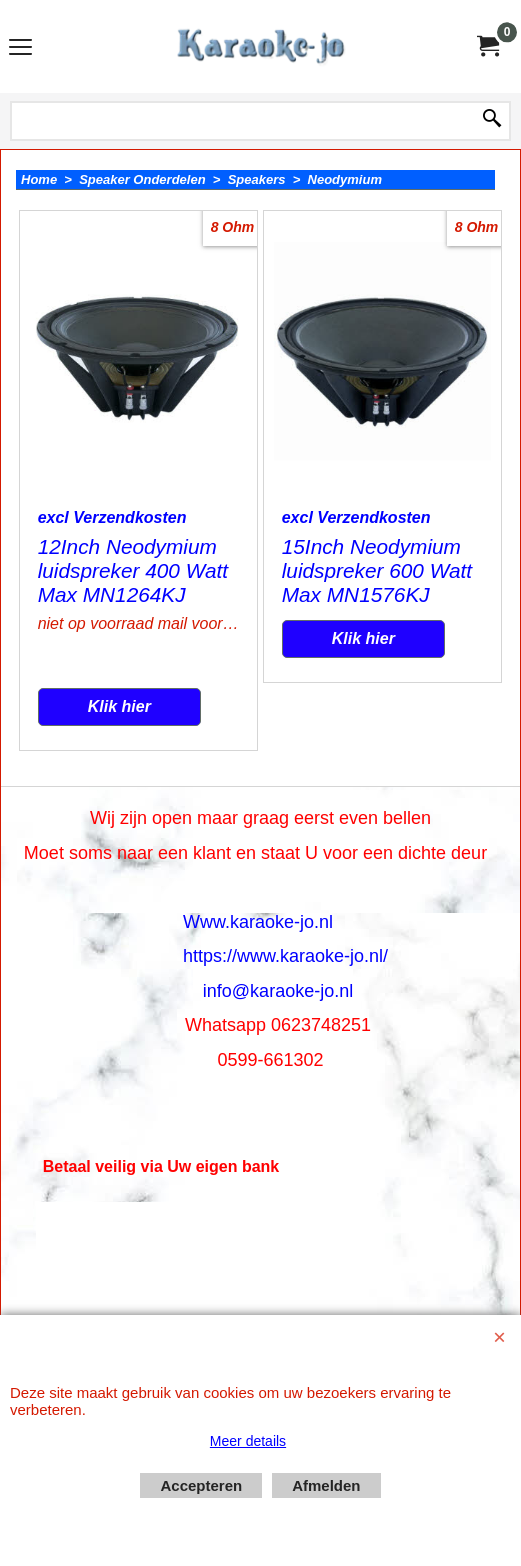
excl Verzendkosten (112, 517)
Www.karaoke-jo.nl (258, 922)
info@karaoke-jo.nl (278, 991)
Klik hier (119, 706)
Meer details (248, 1441)
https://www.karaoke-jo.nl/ (285, 956)
